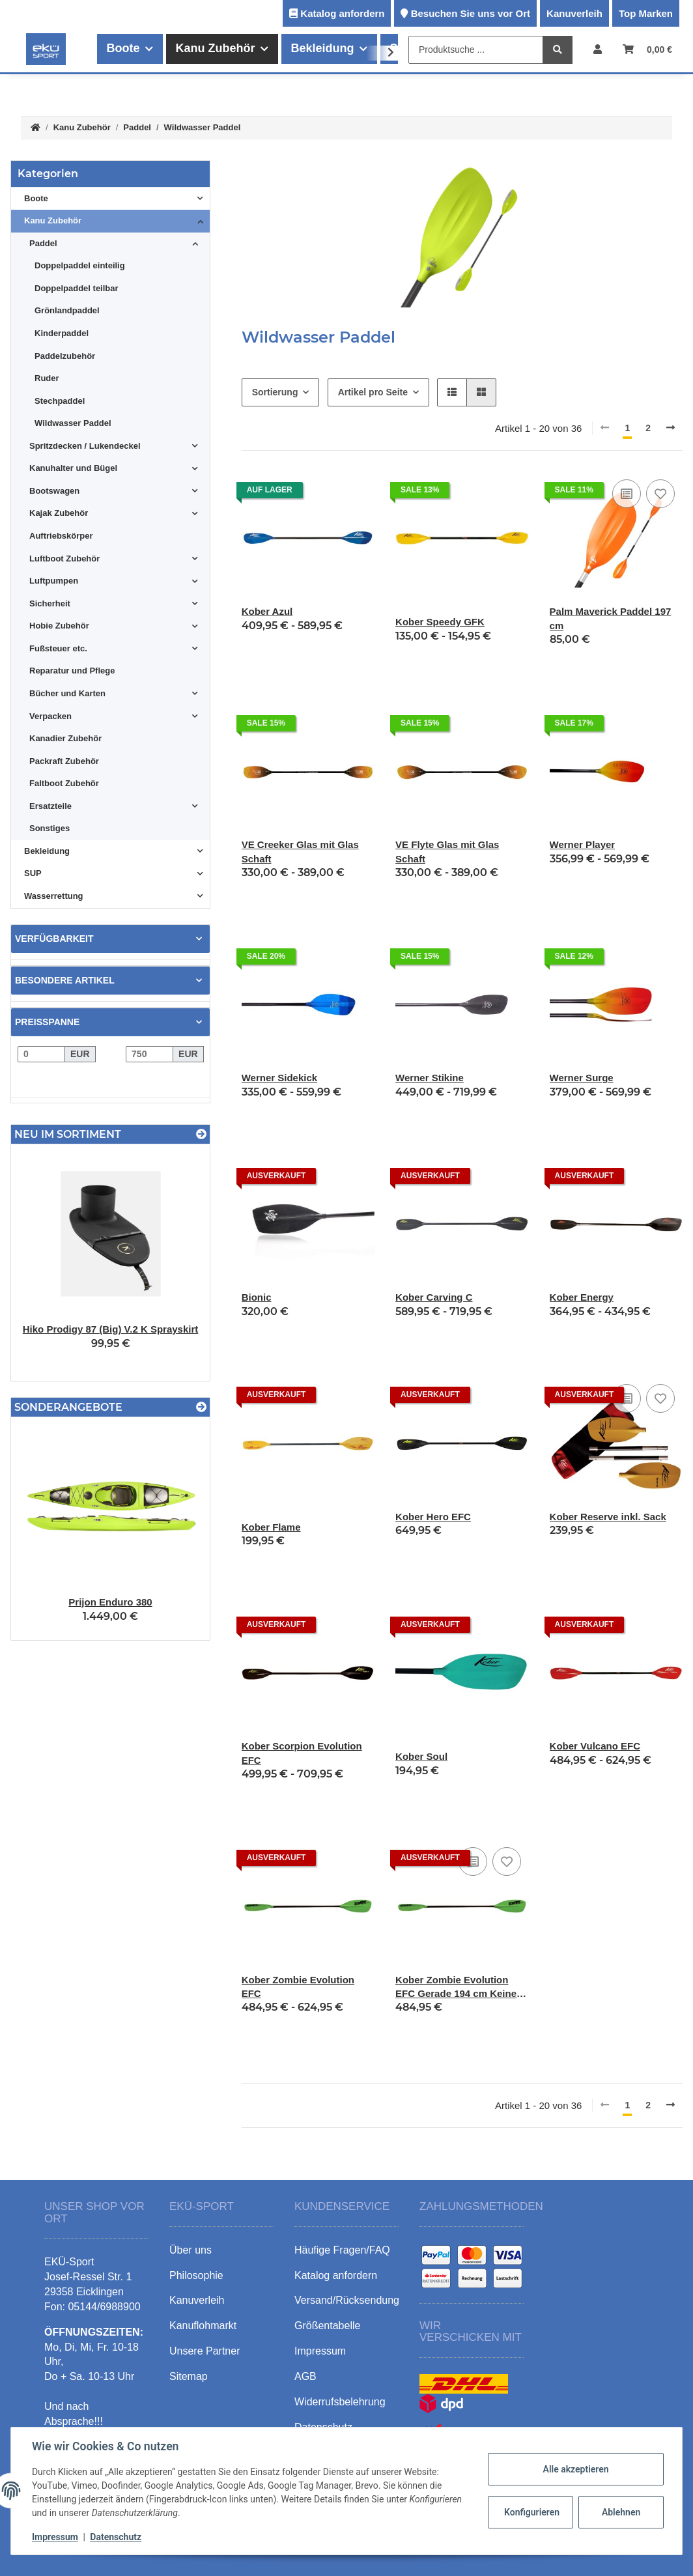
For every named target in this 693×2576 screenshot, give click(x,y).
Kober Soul (421, 1756)
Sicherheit (49, 603)
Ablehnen (621, 2512)
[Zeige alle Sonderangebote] (201, 1407)
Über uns (190, 2250)
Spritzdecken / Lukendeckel (85, 446)
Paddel (43, 243)
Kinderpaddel (62, 333)
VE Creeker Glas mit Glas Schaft (300, 851)
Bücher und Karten (67, 693)
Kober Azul (267, 611)
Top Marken (646, 13)
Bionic (257, 1297)
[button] (597, 49)
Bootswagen (54, 491)
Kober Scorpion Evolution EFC (302, 1752)
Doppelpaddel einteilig (80, 265)
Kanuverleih (574, 13)
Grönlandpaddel (67, 310)
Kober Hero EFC (433, 1516)
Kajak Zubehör (58, 513)
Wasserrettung (53, 896)
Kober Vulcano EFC (595, 1745)
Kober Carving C (433, 1297)
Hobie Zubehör (59, 625)
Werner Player (582, 844)
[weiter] (670, 428)
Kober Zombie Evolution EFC (298, 1986)
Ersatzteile (50, 806)
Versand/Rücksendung (346, 2300)
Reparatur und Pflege (72, 670)
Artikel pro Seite (373, 392)
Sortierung (275, 392)
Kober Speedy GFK (440, 621)
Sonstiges (49, 828)
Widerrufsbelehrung (340, 2401)
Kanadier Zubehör (65, 738)
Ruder (47, 378)
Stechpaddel (60, 401)
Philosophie (196, 2275)
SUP (33, 873)
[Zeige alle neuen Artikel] (201, 1134)
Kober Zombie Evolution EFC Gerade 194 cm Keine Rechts (455, 1987)
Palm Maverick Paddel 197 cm (611, 618)
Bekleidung (47, 851)
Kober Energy (582, 1297)
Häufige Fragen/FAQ (342, 2250)
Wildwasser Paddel (73, 423)
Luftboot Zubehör (64, 558)
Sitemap (188, 2376)
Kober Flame (271, 1527)
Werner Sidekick (279, 1077)
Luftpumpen (53, 581)
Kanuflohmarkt (202, 2325)
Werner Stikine (429, 1077)
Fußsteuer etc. (58, 648)
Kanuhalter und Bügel (73, 468)
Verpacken (50, 716)
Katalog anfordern (342, 13)
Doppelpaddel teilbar (77, 288)
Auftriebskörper (61, 536)
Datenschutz (115, 2537)
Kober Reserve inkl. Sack (608, 1516)
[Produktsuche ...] (475, 50)
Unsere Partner (204, 2351)
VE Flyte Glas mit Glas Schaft (447, 851)
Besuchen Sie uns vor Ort (470, 13)
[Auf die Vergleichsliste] (626, 493)
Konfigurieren (531, 2512)
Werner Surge (582, 1077)
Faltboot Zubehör (64, 783)
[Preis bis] (149, 1054)
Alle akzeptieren (575, 2469)
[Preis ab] (41, 1054)
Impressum (55, 2537)
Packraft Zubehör (64, 761)
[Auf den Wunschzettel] (660, 493)
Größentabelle (327, 2325)
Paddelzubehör (65, 356)
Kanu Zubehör (52, 220)
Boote (36, 198)
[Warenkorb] (647, 49)
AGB (305, 2376)
